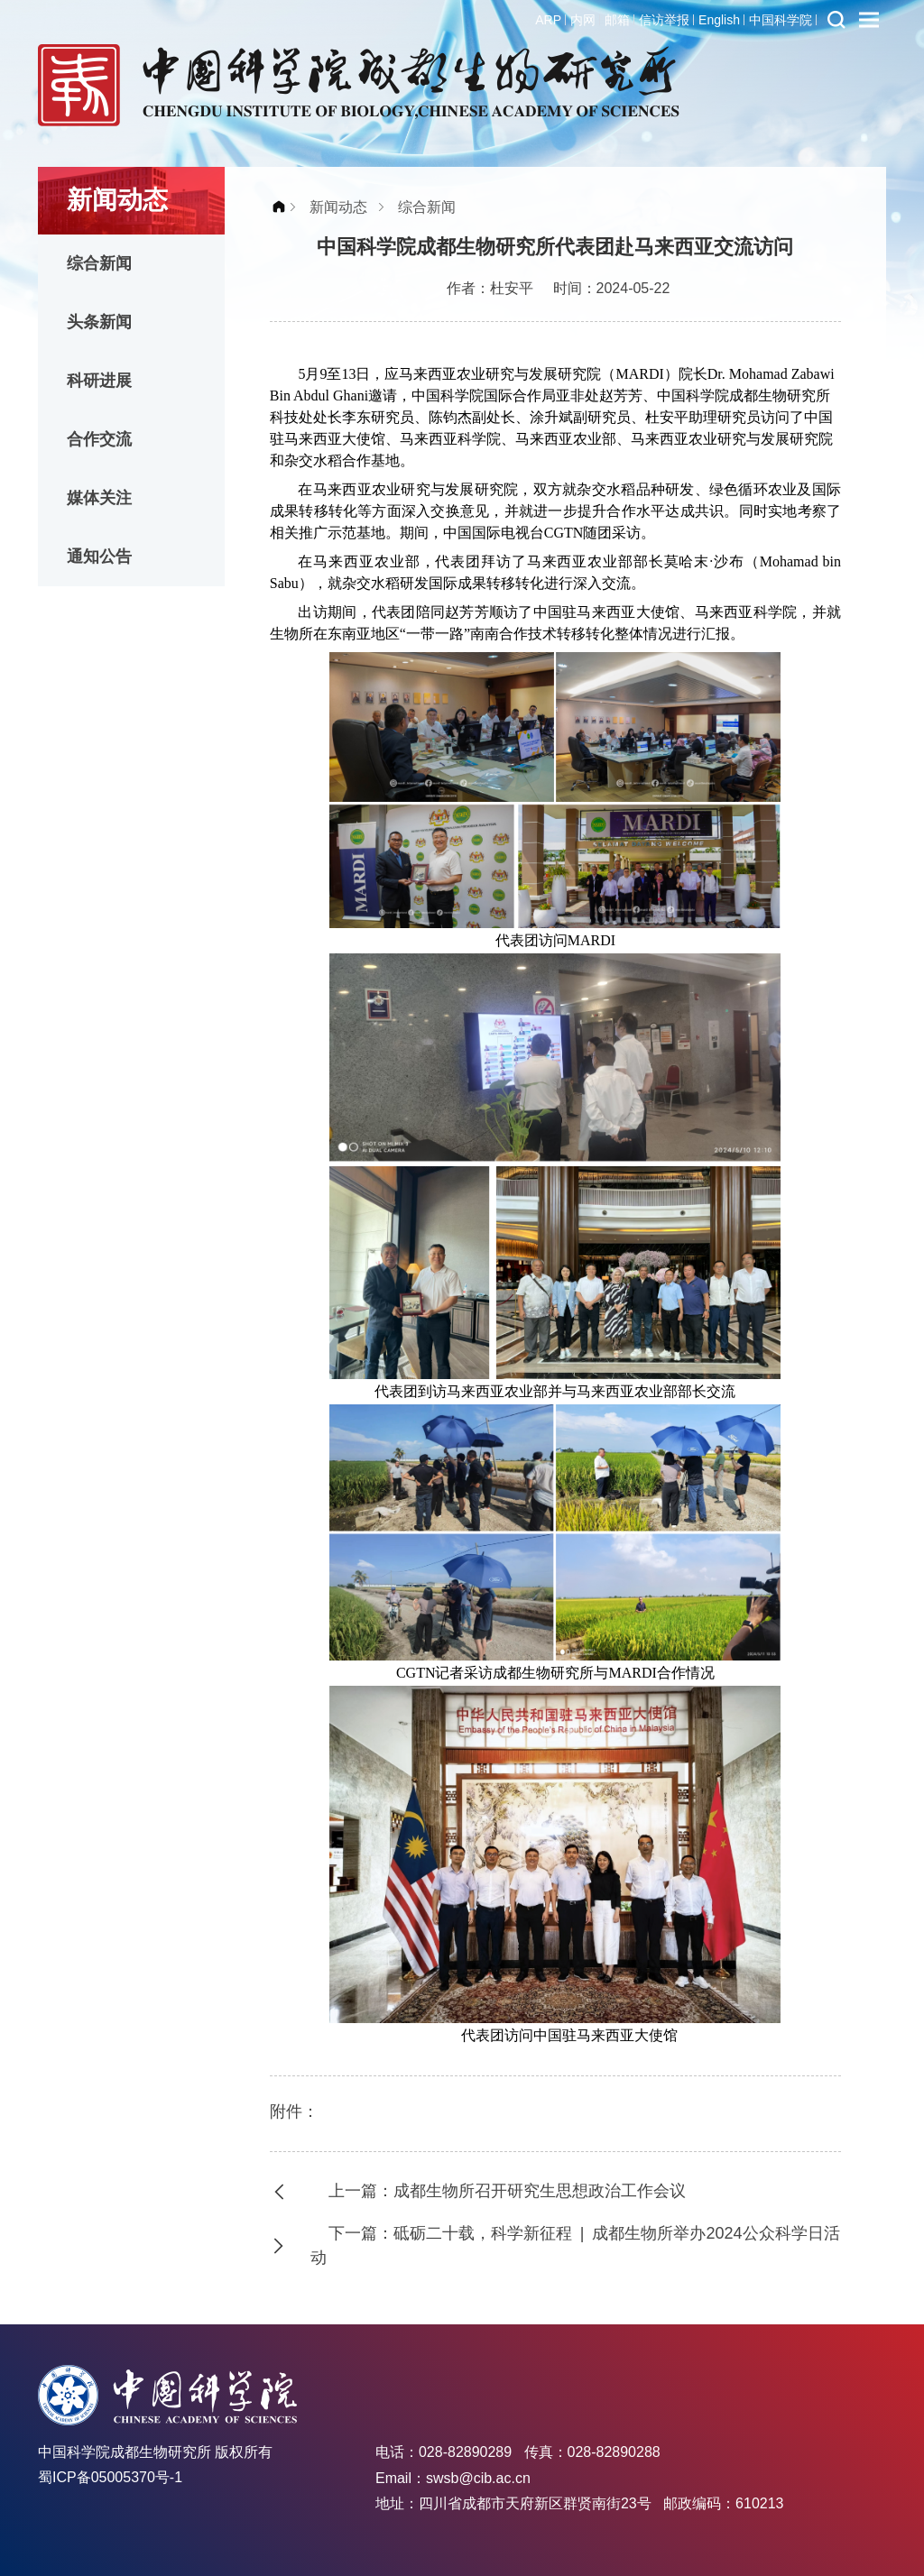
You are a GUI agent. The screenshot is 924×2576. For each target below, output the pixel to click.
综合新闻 (99, 263)
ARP (548, 20)
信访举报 (664, 20)
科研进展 (99, 381)
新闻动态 (338, 207)
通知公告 (99, 556)
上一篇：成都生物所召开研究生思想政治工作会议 (507, 2191)
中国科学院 (780, 20)
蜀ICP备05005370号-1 (110, 2477)
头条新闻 (99, 322)
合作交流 (99, 439)
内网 (583, 20)
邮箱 (617, 20)
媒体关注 (99, 498)
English (719, 20)
